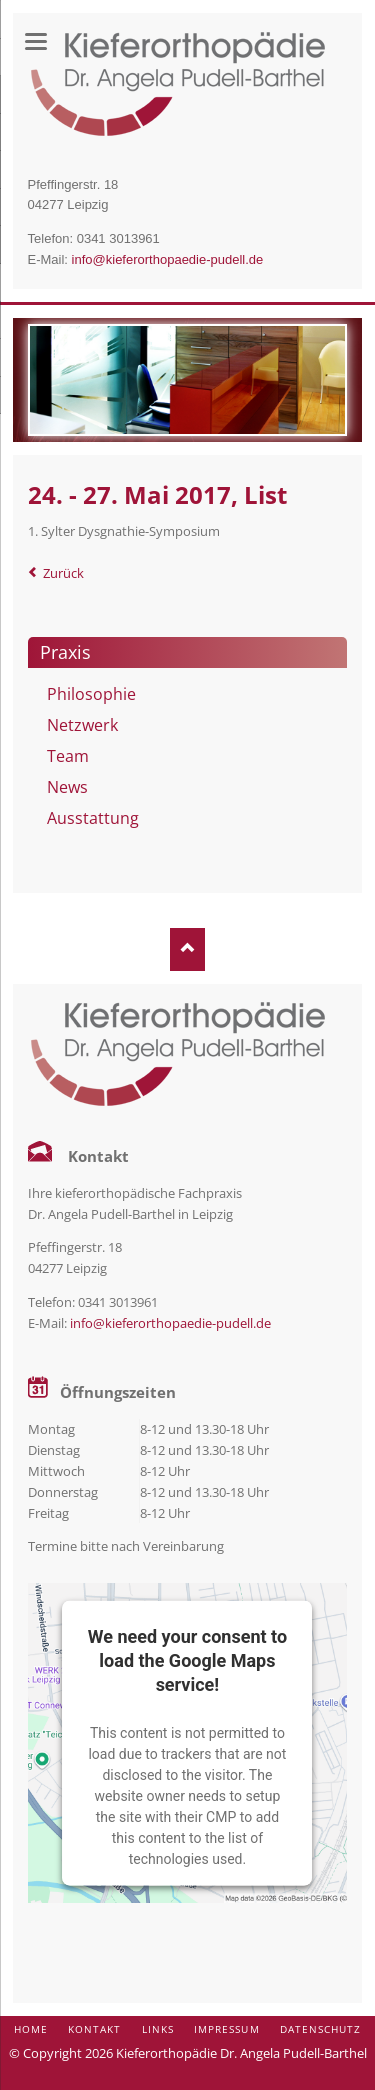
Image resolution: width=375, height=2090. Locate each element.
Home (31, 2029)
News (67, 787)
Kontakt (94, 2029)
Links (158, 2029)
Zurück (63, 573)
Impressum (226, 2029)
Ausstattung (93, 818)
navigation (36, 41)
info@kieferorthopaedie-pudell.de (168, 259)
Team (68, 756)
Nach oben (187, 949)
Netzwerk (82, 725)
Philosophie (91, 694)
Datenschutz (320, 2029)
